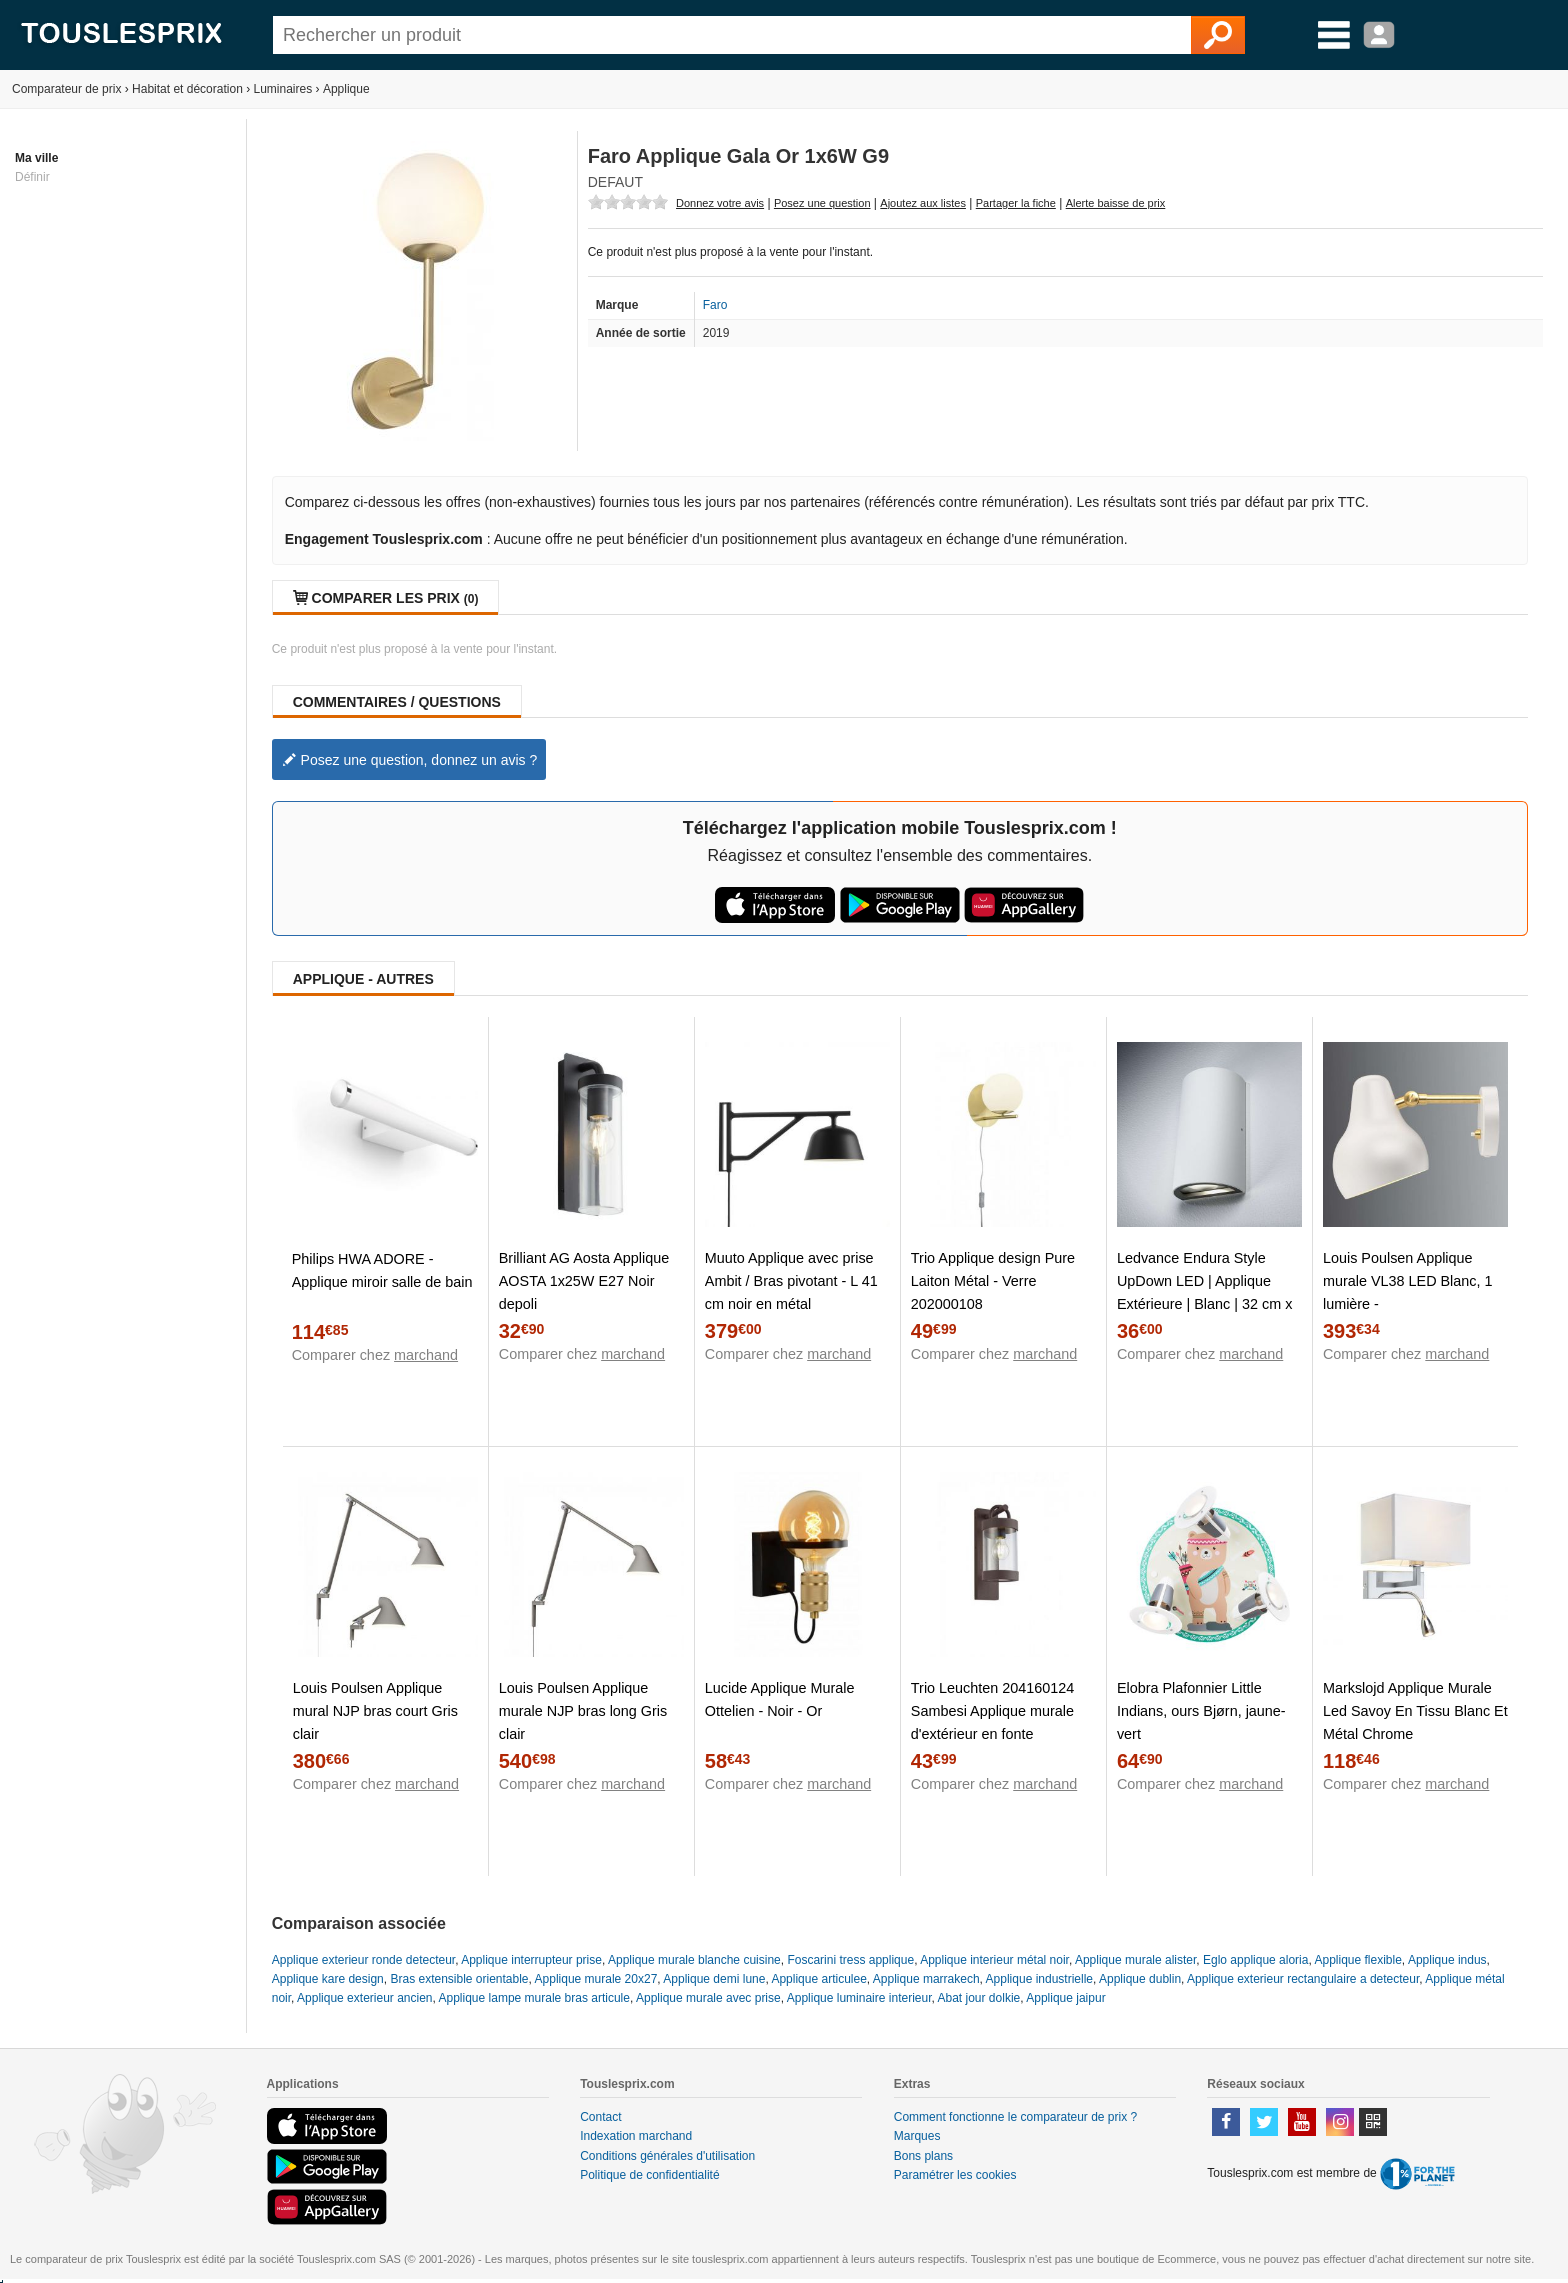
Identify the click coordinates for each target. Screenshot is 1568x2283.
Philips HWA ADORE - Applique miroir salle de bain (382, 1270)
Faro (715, 305)
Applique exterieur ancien (364, 1998)
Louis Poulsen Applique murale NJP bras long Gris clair (583, 1711)
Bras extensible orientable (459, 1979)
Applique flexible (1357, 1960)
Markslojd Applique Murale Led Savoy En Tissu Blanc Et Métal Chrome (1415, 1711)
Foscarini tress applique (850, 1960)
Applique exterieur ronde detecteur (363, 1960)
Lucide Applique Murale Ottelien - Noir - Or (780, 1699)
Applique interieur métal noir (994, 1960)
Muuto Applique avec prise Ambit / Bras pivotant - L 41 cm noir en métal (791, 1281)
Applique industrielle (1039, 1979)
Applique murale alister (1135, 1960)
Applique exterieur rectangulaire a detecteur (1303, 1979)
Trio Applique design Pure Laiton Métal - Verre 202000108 (993, 1281)
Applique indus (1447, 1960)
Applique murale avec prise (708, 1998)
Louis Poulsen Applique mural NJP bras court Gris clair (375, 1711)
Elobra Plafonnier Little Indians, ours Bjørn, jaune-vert (1201, 1711)
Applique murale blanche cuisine (694, 1960)
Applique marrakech (926, 1979)
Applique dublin (1140, 1979)
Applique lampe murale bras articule (534, 1998)
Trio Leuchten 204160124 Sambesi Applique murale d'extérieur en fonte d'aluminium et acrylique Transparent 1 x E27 (993, 1734)
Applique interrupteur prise (531, 1960)
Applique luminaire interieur (859, 1998)
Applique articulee (818, 1979)
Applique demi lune (714, 1979)
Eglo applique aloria (1255, 1960)
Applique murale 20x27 (596, 1979)
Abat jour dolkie (979, 1998)
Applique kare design (328, 1979)
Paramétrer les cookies (955, 2175)
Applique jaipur (1065, 1998)
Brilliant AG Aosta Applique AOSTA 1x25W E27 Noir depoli (584, 1281)
